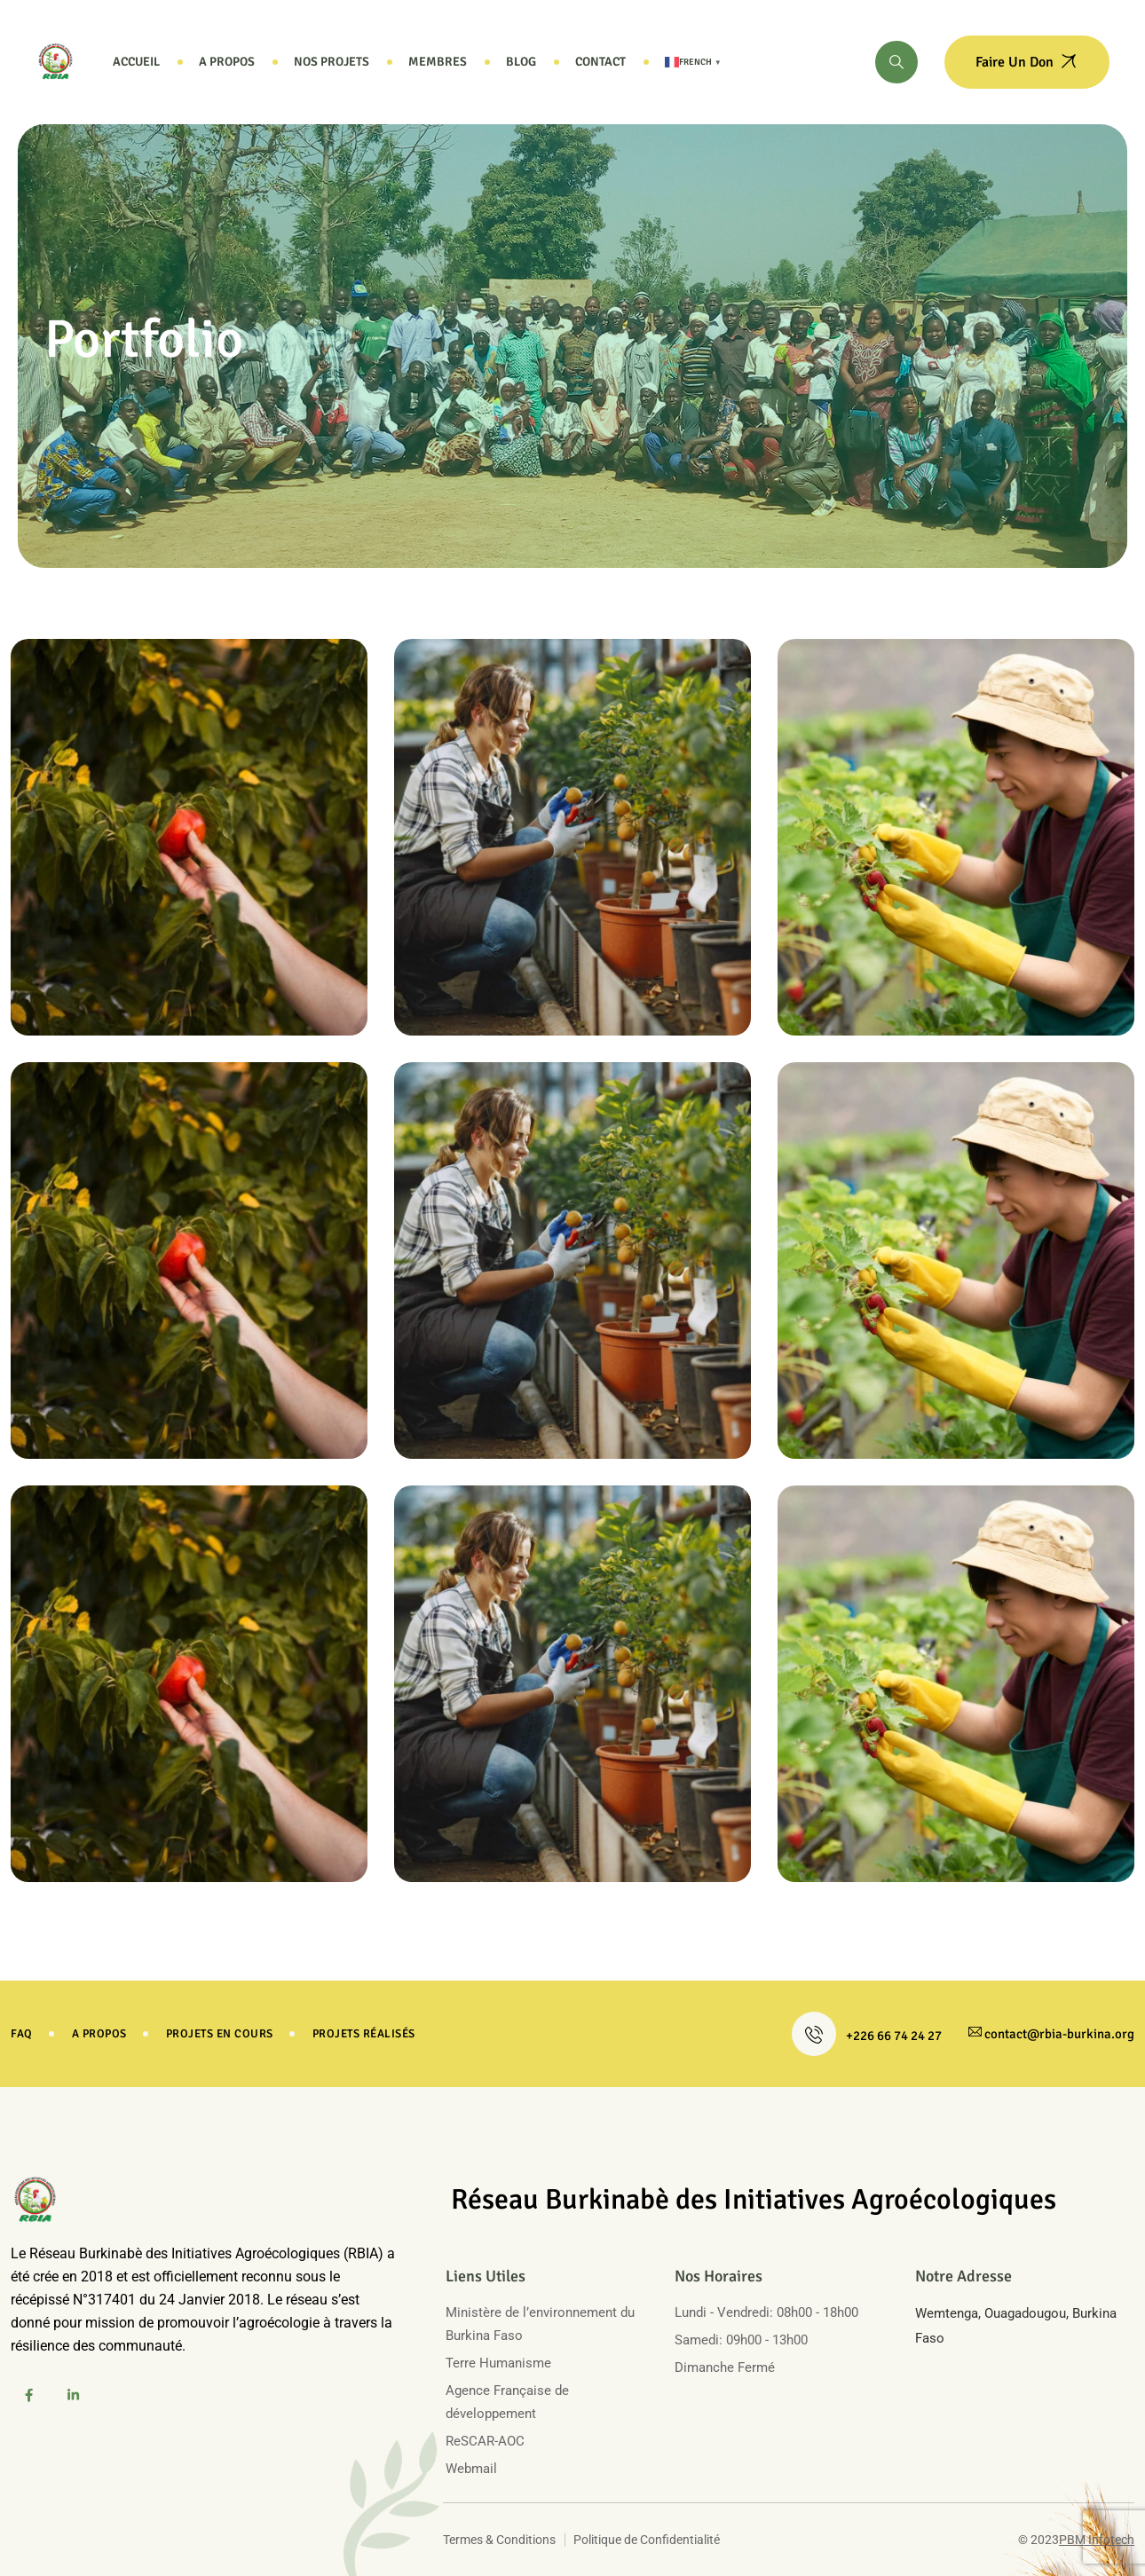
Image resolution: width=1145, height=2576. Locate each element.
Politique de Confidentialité (646, 2540)
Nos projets (331, 61)
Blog (521, 61)
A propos (227, 61)
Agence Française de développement (507, 2402)
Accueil (136, 61)
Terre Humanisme (498, 2363)
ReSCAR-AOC (485, 2441)
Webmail (471, 2469)
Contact (600, 61)
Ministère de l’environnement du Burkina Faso (540, 2324)
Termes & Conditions (499, 2540)
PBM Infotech (1096, 2540)
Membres (437, 61)
